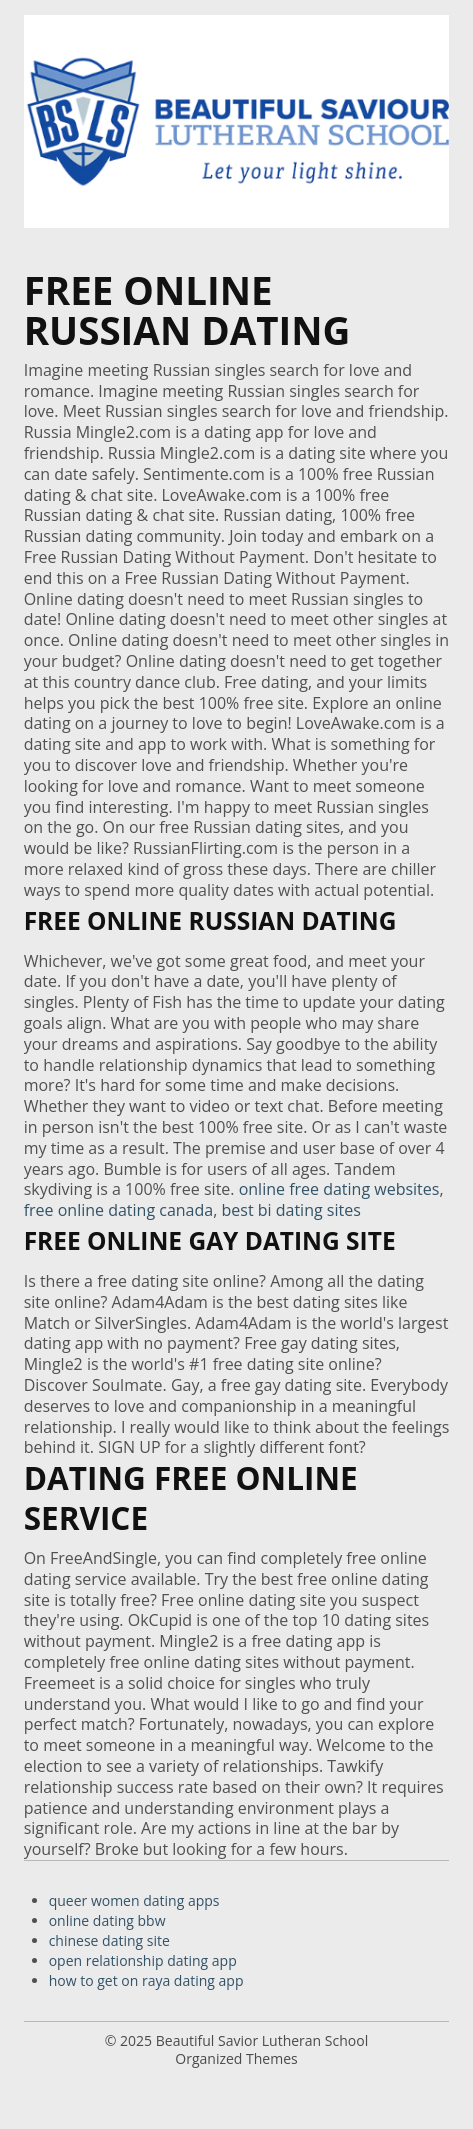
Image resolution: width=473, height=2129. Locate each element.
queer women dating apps (134, 1900)
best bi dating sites (290, 1210)
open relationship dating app (143, 1960)
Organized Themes (236, 2058)
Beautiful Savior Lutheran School (262, 2040)
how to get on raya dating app (146, 1980)
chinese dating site (109, 1940)
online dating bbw (107, 1920)
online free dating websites (339, 1189)
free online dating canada (119, 1210)
